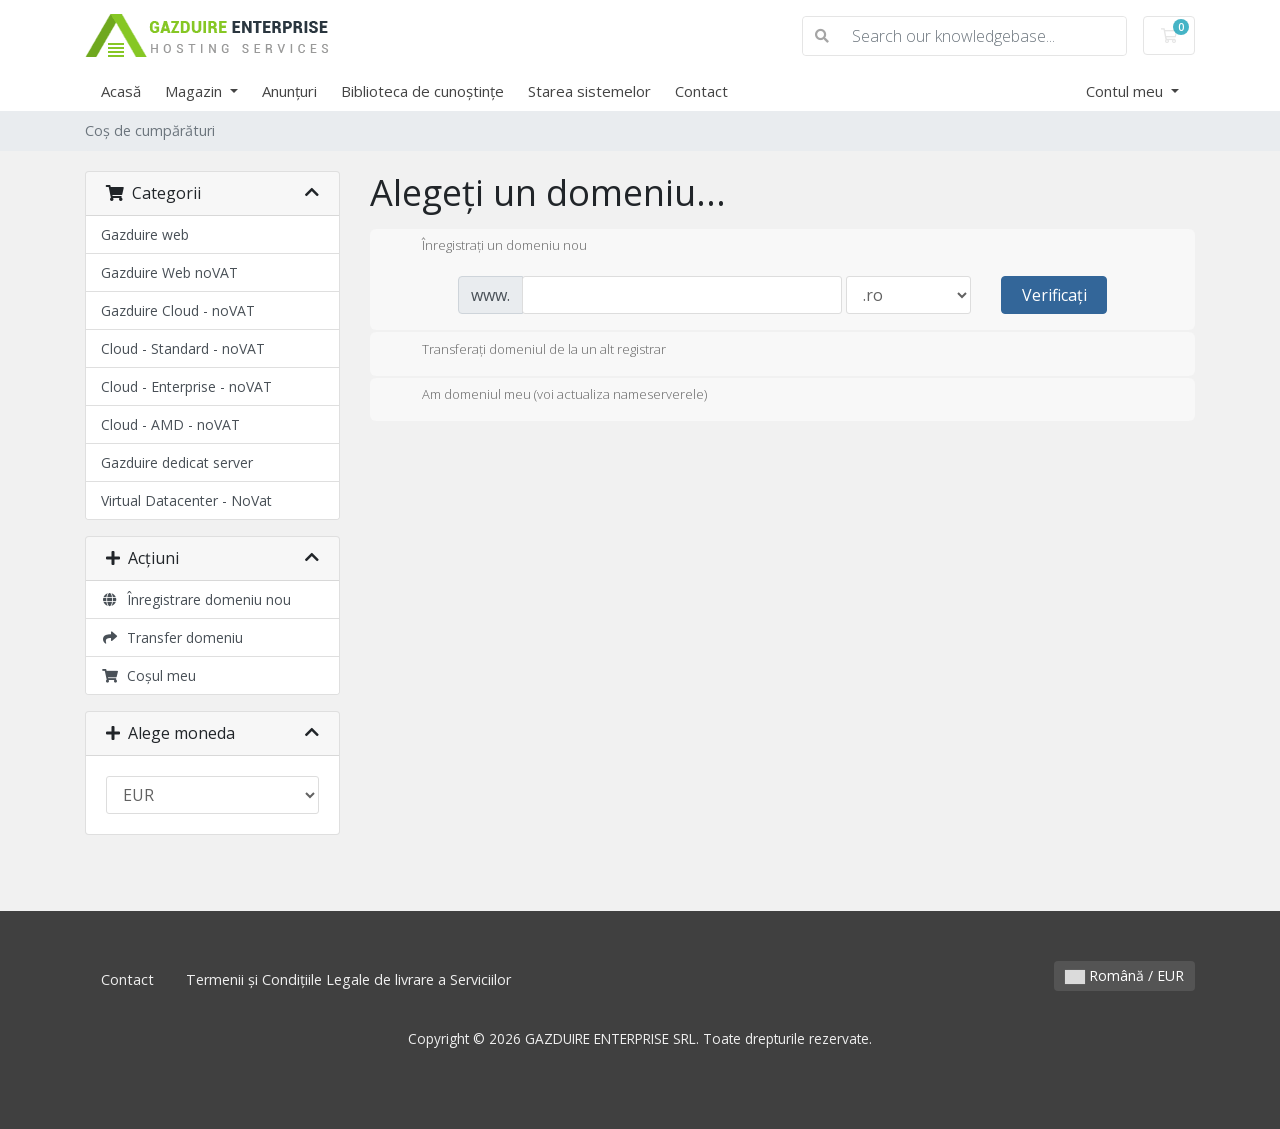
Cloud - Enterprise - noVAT (186, 386)
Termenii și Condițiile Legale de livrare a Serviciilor (348, 979)
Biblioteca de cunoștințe (422, 91)
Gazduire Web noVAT (169, 272)
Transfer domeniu (172, 637)
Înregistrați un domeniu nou (488, 247)
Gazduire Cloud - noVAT (178, 310)
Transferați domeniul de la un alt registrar (528, 351)
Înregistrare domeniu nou (196, 599)
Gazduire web (145, 234)
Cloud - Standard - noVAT (183, 348)
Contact (701, 91)
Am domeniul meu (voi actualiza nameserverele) (548, 396)
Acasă (121, 91)
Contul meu (1126, 91)
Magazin (195, 91)
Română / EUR (1124, 975)
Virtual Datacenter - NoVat (186, 500)
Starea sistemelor (589, 91)
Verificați (1054, 295)
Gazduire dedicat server (177, 462)
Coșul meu (148, 675)
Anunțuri (289, 91)
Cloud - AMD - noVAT (170, 424)
